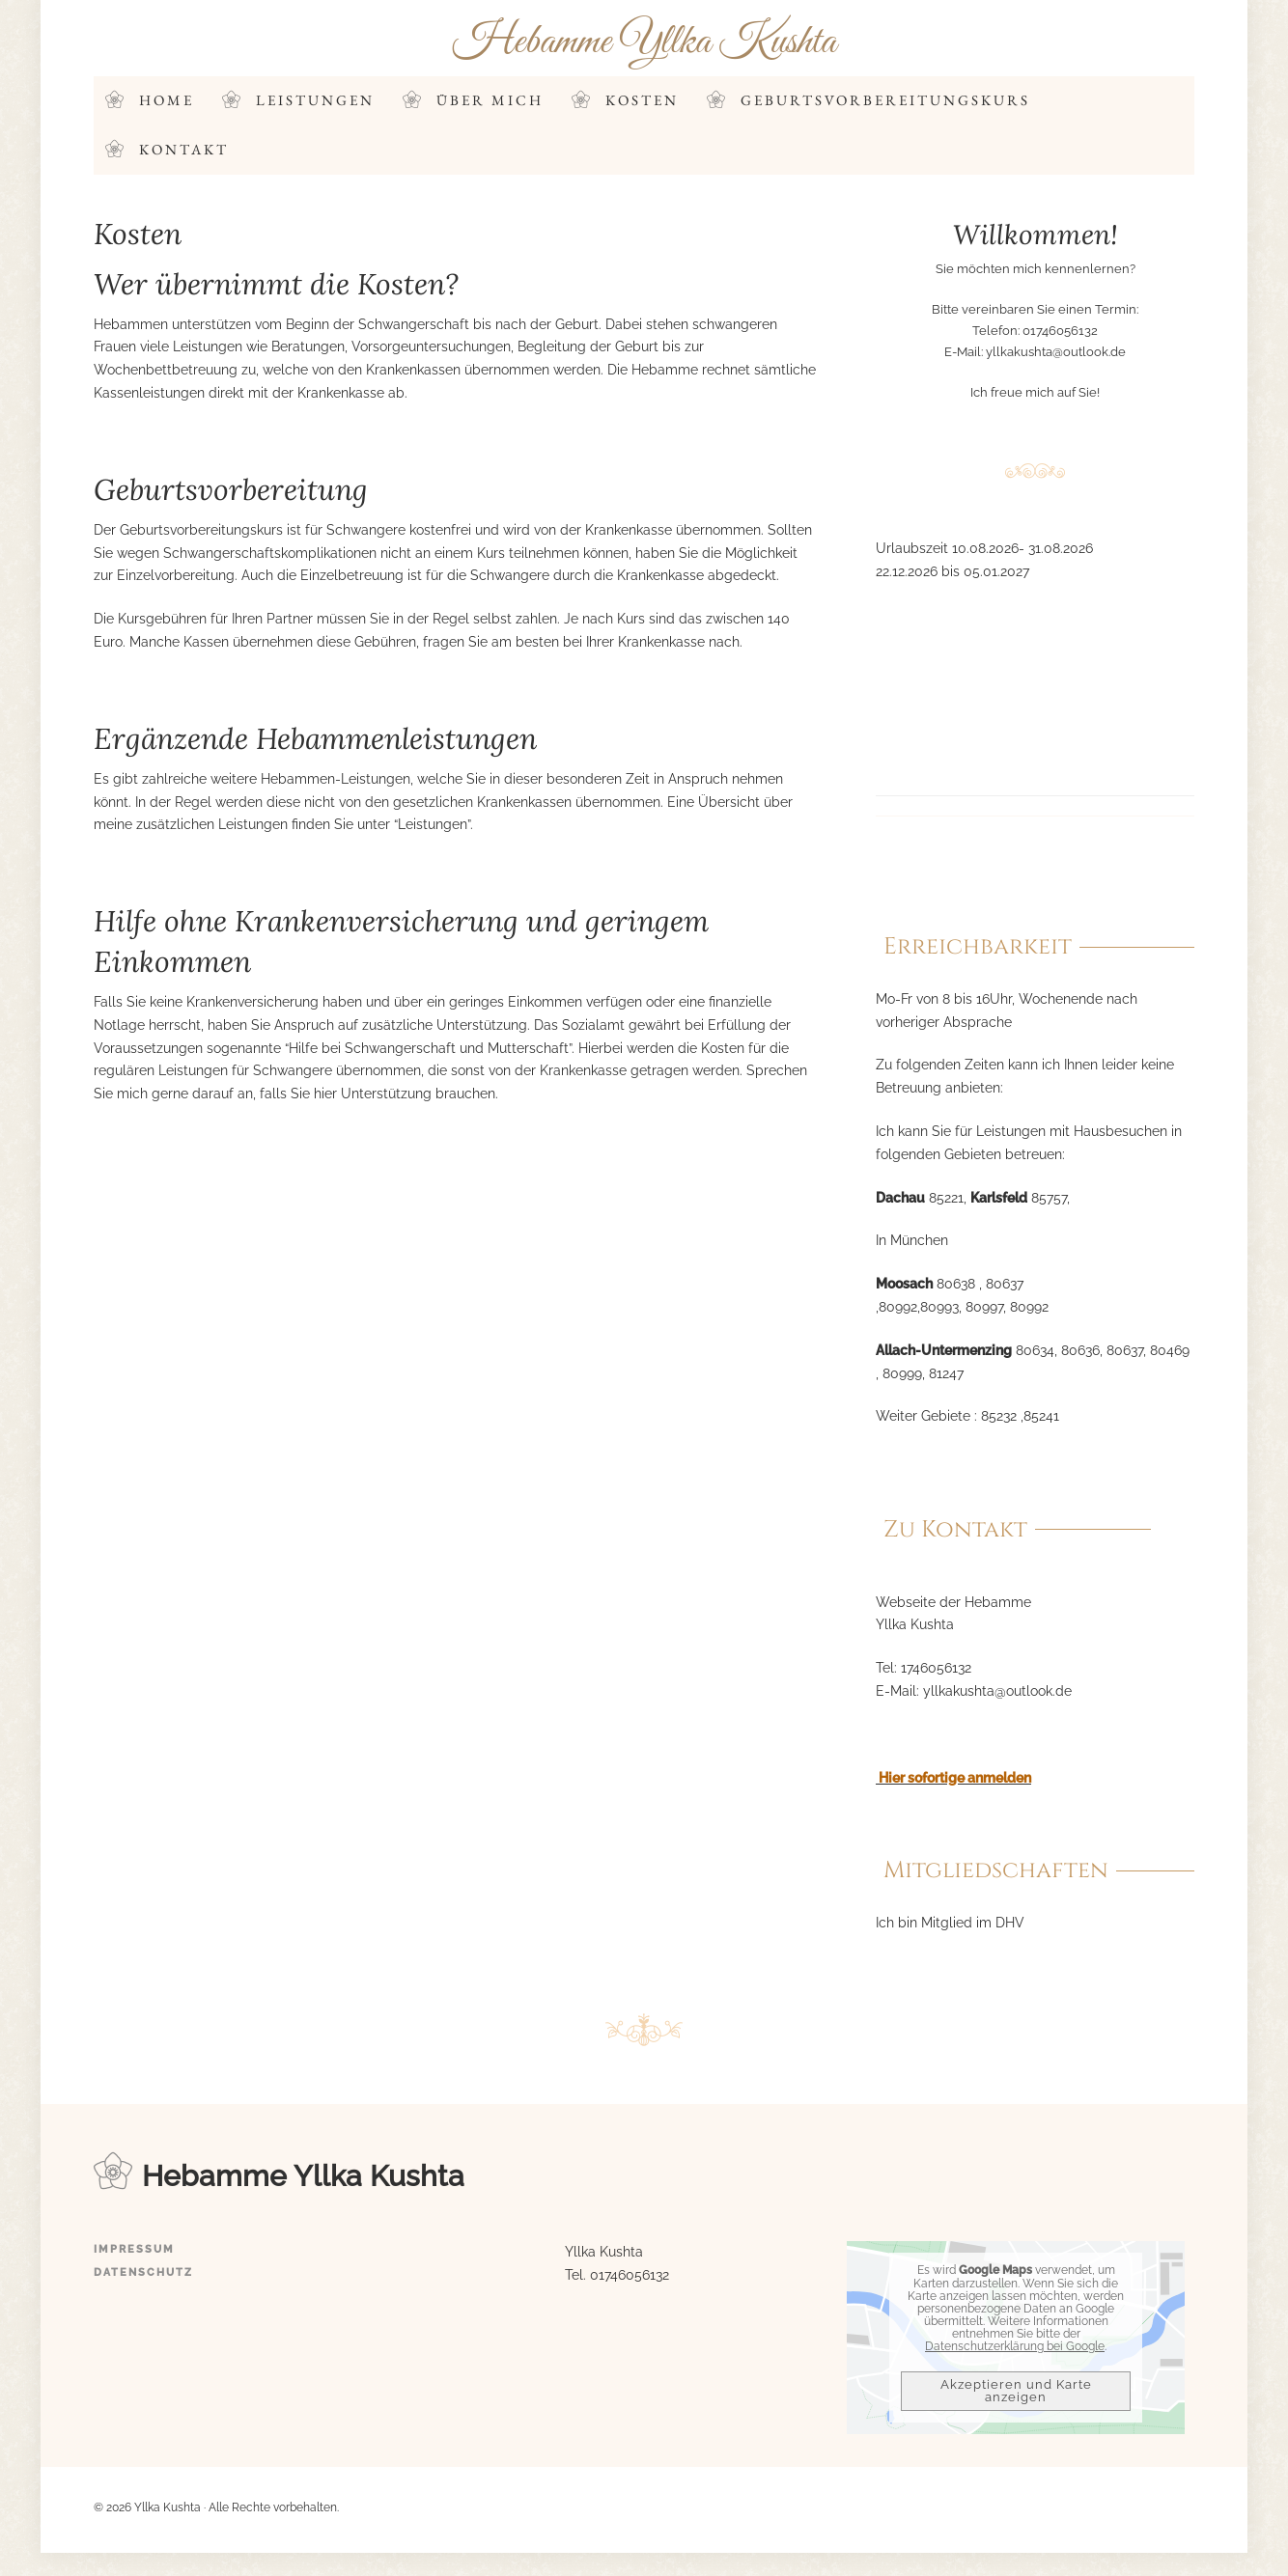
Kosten (642, 100)
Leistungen (315, 100)
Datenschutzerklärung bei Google (1015, 2347)
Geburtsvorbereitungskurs (885, 100)
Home (166, 100)
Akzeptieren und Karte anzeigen (1016, 2391)
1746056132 (936, 1668)
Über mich (490, 100)
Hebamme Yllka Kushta (644, 41)
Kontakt (184, 149)
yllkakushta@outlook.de (1056, 352)
